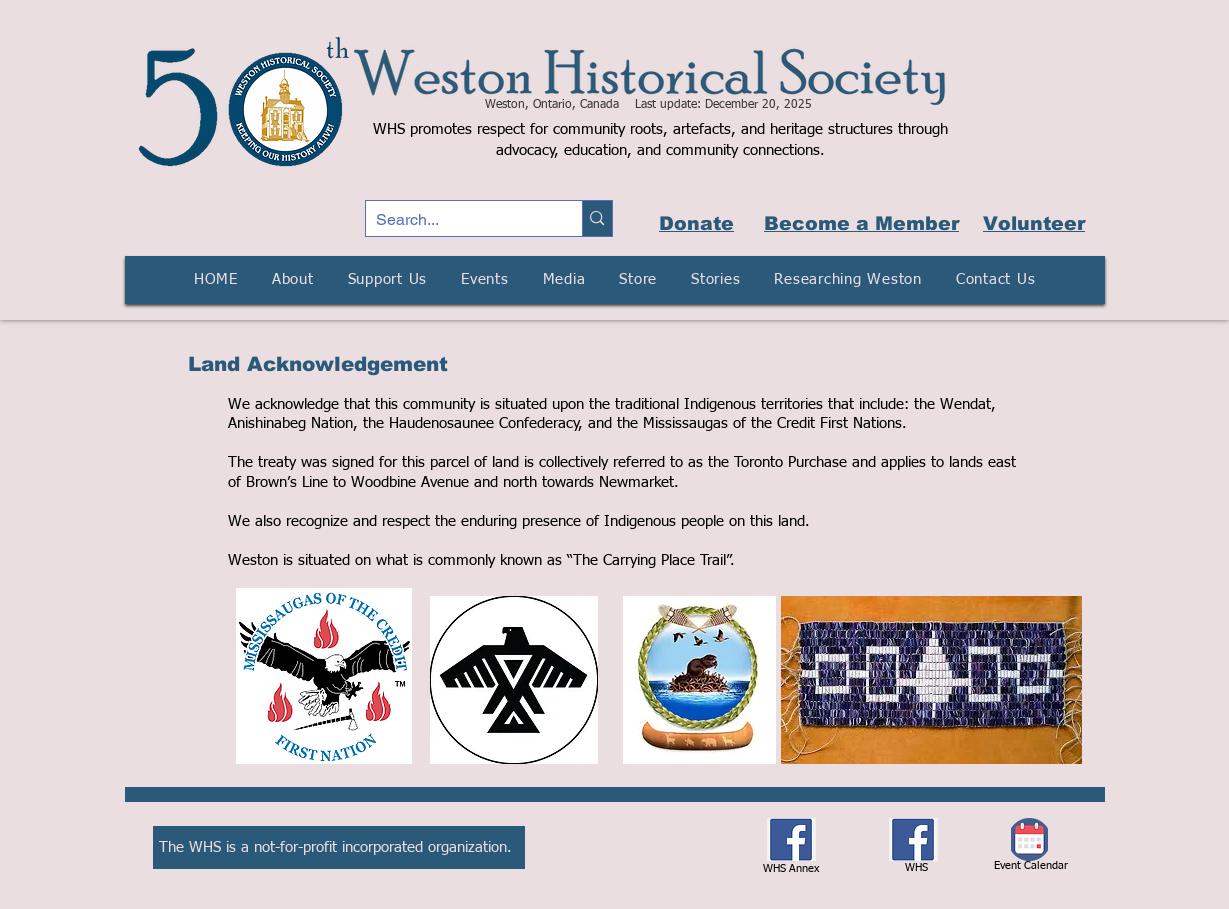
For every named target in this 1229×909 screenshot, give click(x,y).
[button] (293, 280)
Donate (696, 223)
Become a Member (861, 223)
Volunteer (1034, 223)
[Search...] (458, 220)
